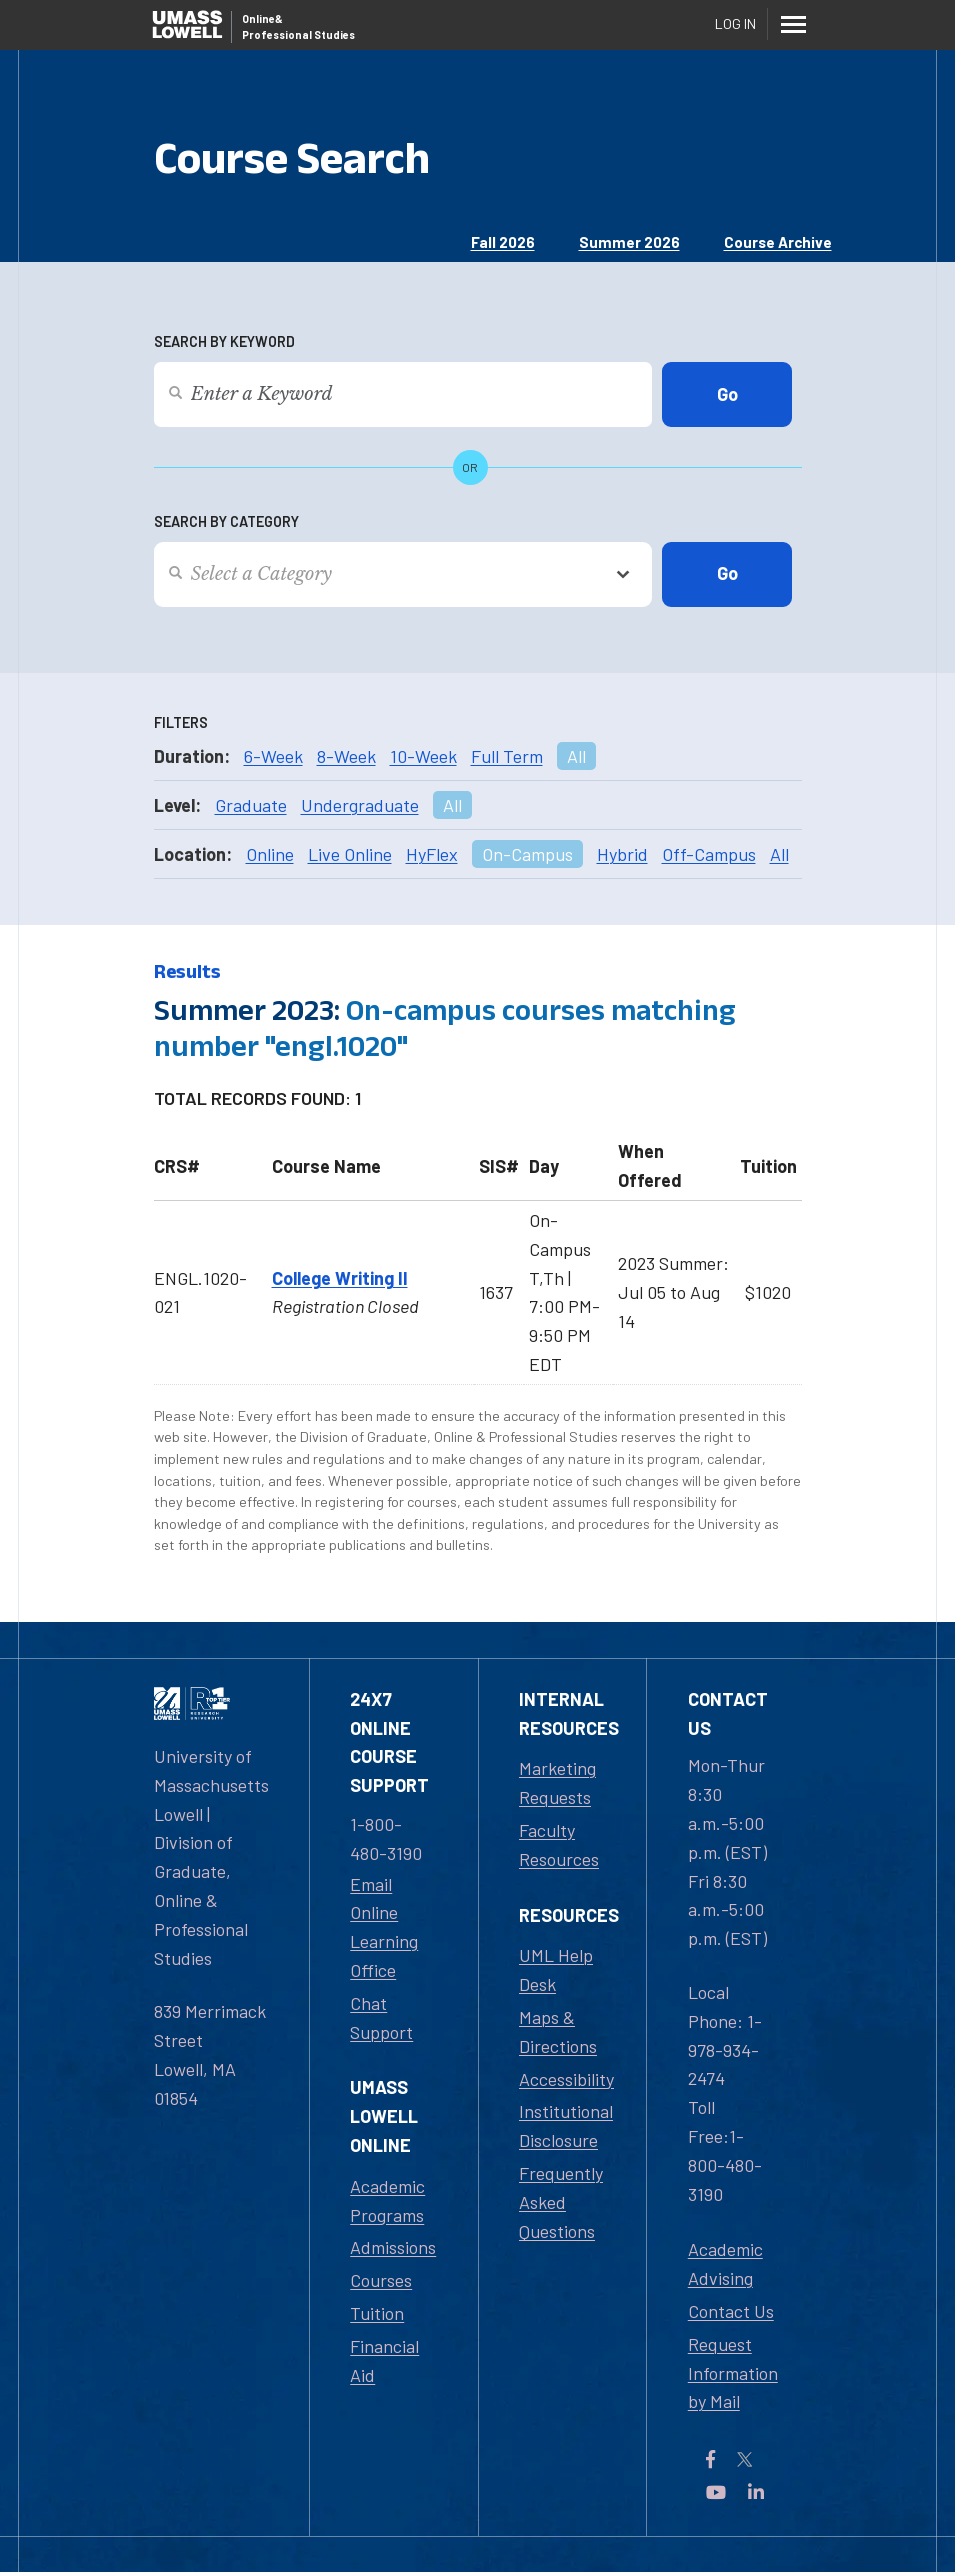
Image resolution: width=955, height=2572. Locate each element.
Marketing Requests (557, 1782)
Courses (381, 2280)
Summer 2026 (629, 242)
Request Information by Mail (733, 2373)
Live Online (350, 854)
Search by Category (226, 521)
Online (270, 854)
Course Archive (778, 242)
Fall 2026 (503, 242)
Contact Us (731, 2311)
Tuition (377, 2313)
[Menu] (794, 24)
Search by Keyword (224, 341)
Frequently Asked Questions (561, 2202)
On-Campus (527, 854)
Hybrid (622, 854)
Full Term (507, 756)
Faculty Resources (559, 1844)
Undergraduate (360, 805)
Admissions (393, 2247)
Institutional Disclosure (566, 2125)
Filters (181, 722)
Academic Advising (725, 2263)
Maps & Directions (558, 2031)
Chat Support (381, 2017)
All (576, 756)
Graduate (251, 805)
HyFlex (432, 854)
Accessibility (566, 2079)
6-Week (273, 756)
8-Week (346, 756)
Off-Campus (709, 854)
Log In (735, 23)
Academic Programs (387, 2200)
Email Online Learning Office (384, 1927)
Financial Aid (384, 2360)
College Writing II (340, 1278)
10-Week (423, 756)
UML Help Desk (556, 1969)
